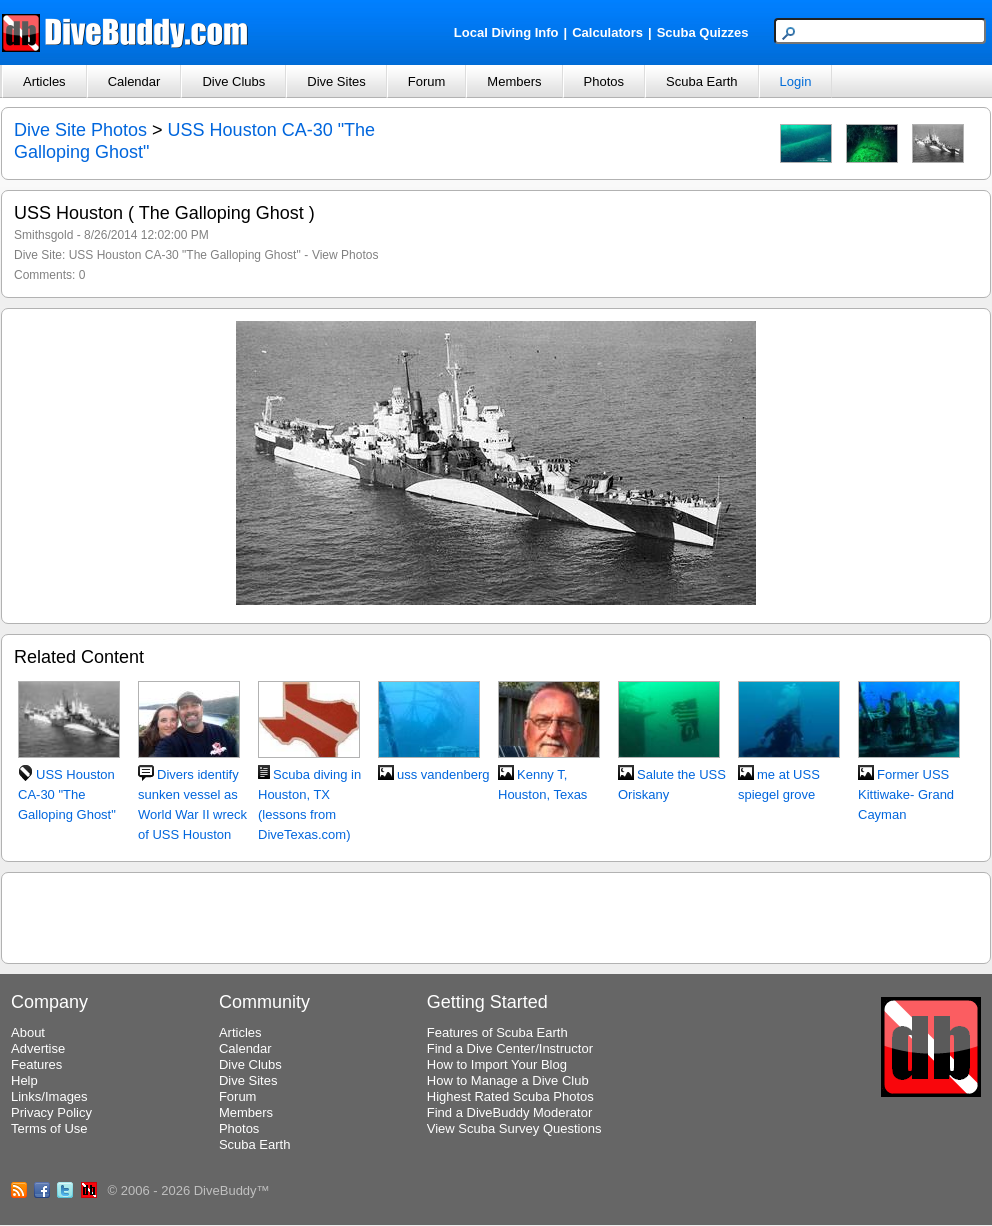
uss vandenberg (443, 774)
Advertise (38, 1048)
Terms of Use (49, 1128)
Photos (604, 81)
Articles (44, 81)
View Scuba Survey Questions (514, 1128)
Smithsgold (43, 235)
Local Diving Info (506, 32)
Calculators (607, 32)
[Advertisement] (496, 915)
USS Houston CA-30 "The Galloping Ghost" (185, 255)
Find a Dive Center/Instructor (510, 1048)
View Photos (345, 255)
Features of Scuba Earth (497, 1032)
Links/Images (49, 1096)
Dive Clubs (233, 81)
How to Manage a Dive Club (508, 1080)
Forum (427, 81)
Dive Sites (336, 81)
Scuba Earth (702, 81)
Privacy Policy (51, 1112)
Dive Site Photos (80, 130)
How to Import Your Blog (497, 1064)
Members (514, 81)
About (28, 1032)
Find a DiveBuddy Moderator (509, 1112)
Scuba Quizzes (703, 32)
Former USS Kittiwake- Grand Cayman (906, 794)
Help (24, 1080)
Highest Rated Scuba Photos (510, 1096)
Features (36, 1064)
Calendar (134, 81)
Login (796, 81)
